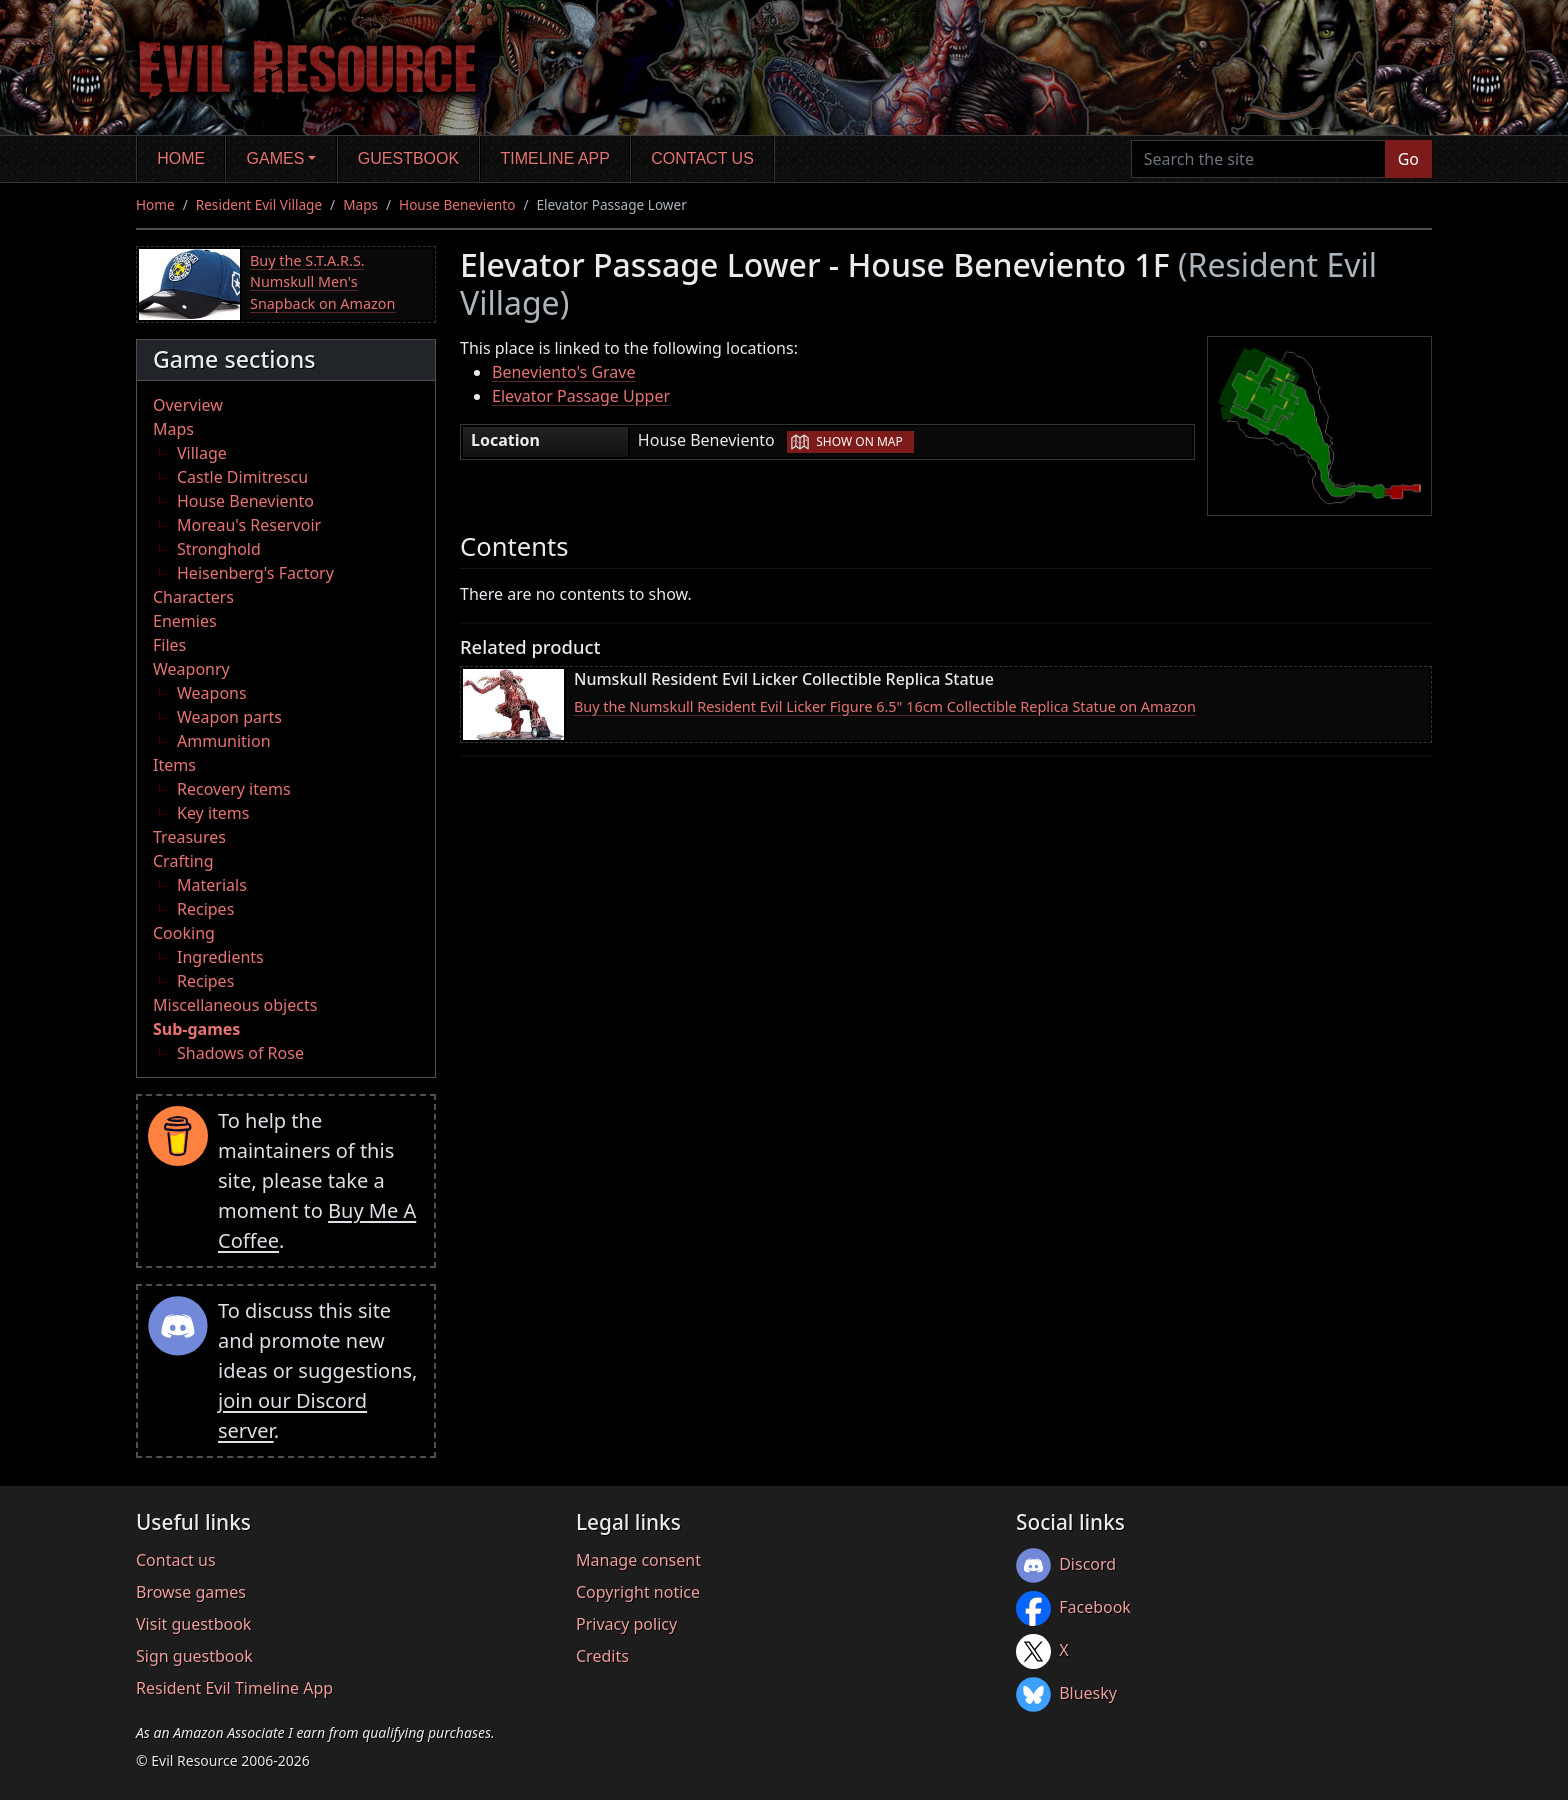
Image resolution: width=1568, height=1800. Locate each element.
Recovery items (234, 789)
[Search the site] (1258, 159)
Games (276, 158)
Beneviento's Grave (564, 372)
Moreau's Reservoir (249, 525)
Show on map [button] (859, 441)
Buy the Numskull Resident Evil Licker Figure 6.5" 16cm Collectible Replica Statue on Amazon (885, 706)
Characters (193, 597)
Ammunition (224, 741)
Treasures (189, 837)
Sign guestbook (194, 1656)
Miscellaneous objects (235, 1005)
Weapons (212, 693)
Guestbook (408, 158)
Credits (602, 1656)
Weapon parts (229, 717)
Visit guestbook (193, 1624)
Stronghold (219, 549)
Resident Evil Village (259, 204)
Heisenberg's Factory (255, 573)
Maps (360, 204)
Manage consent (638, 1560)
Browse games (191, 1592)
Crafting (183, 861)
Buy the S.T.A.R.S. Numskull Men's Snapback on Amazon (322, 282)
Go (1408, 159)
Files (169, 645)
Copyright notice (638, 1592)
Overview (188, 405)
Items (174, 765)
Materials (212, 885)
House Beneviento (457, 204)
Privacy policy (626, 1624)
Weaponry (191, 669)
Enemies (185, 621)
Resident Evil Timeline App (234, 1688)
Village (202, 453)
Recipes (205, 909)
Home (181, 158)
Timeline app (555, 158)
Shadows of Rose (240, 1053)
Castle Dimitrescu (242, 477)
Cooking (184, 933)
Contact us (702, 158)
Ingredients (220, 957)
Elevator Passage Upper (581, 396)
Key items (213, 813)
